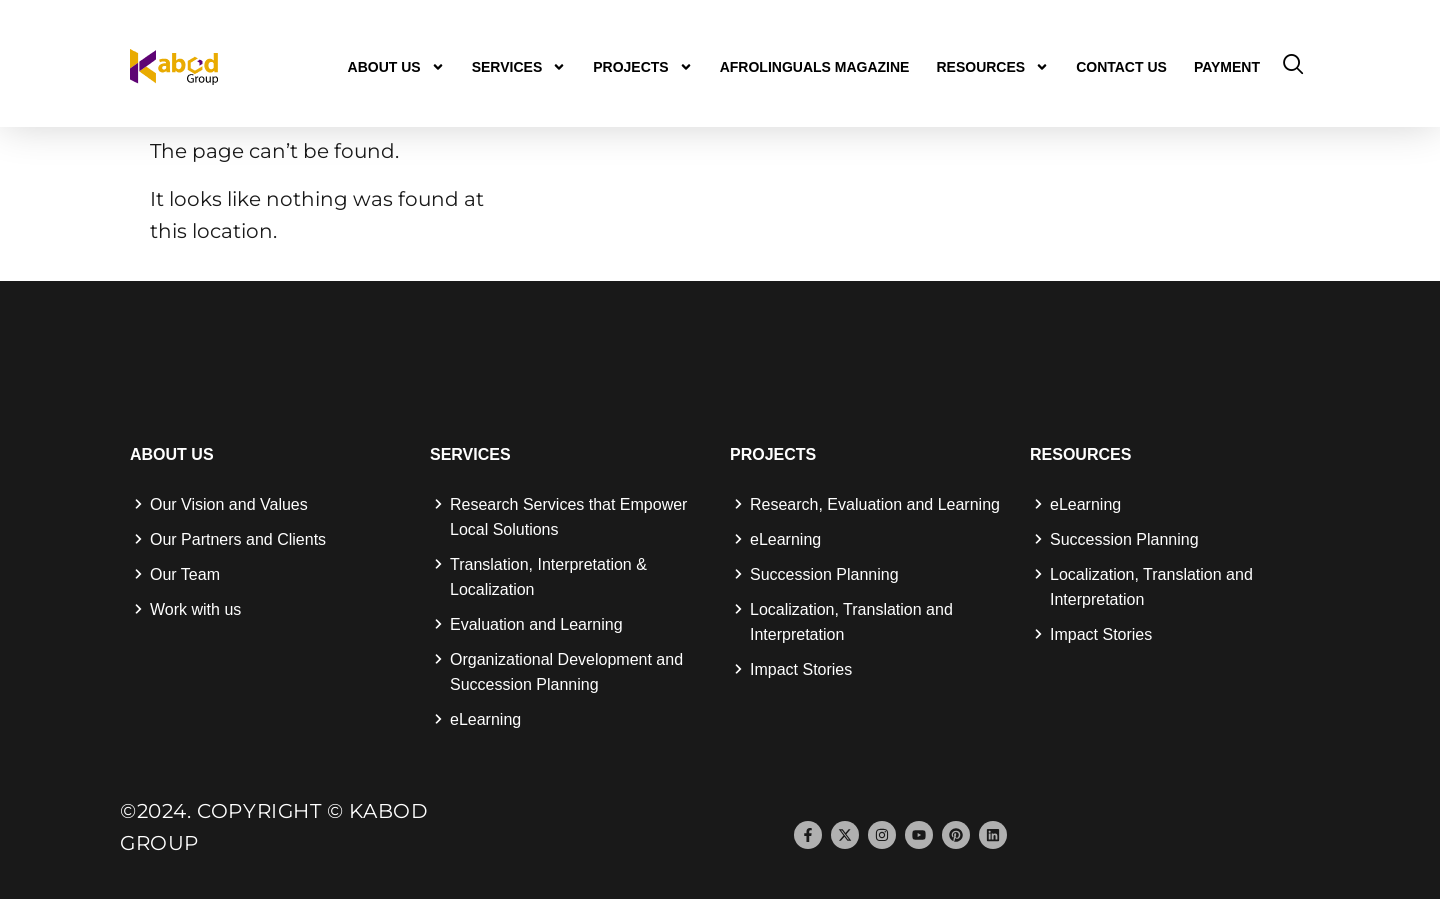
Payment (1227, 67)
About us (396, 67)
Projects (642, 67)
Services (519, 67)
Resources (992, 67)
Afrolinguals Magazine (815, 67)
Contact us (1121, 67)
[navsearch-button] (1293, 66)
